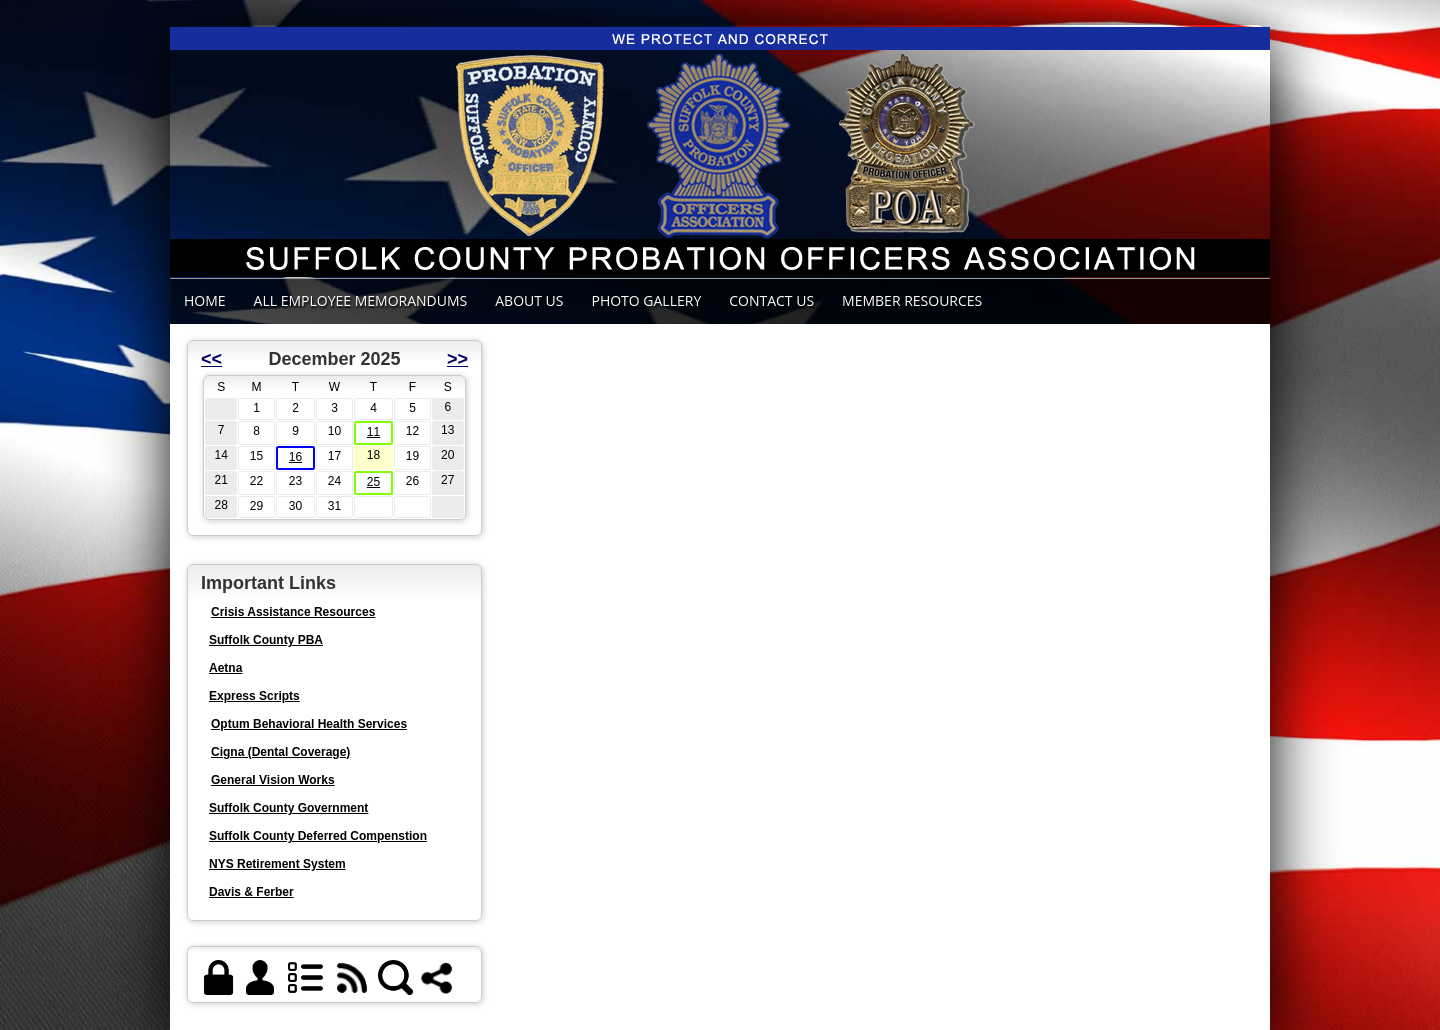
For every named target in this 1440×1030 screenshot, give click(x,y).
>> (457, 359)
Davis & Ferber (251, 892)
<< (211, 359)
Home (205, 300)
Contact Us (771, 300)
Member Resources (912, 300)
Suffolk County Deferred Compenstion (318, 836)
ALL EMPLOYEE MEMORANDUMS (361, 300)
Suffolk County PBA (266, 640)
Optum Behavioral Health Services (309, 724)
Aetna (225, 668)
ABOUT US (529, 300)
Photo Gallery (646, 300)
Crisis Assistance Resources (293, 612)
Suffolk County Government (288, 808)
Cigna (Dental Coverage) (280, 752)
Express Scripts (254, 696)
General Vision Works (273, 780)
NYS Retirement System (277, 864)
